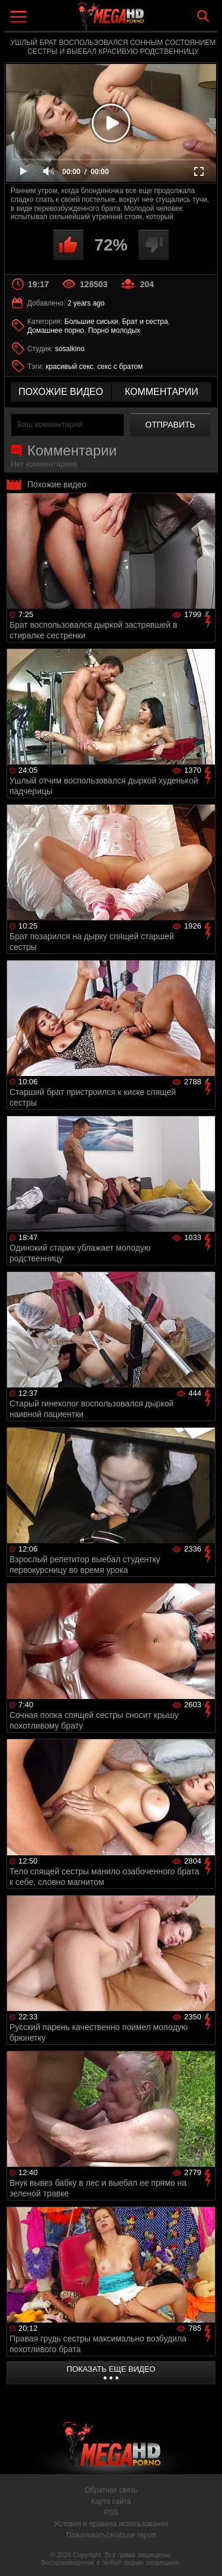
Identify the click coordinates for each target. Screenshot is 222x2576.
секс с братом (120, 366)
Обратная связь (111, 2490)
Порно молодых (114, 330)
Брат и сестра (145, 321)
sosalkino (70, 349)
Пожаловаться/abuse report (111, 2535)
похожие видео (60, 392)
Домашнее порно (55, 330)
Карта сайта (111, 2501)
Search (203, 16)
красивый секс (69, 366)
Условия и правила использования (111, 2524)
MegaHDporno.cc (144, 20)
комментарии (161, 392)
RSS (111, 2512)
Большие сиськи (91, 321)
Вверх (204, 2554)
